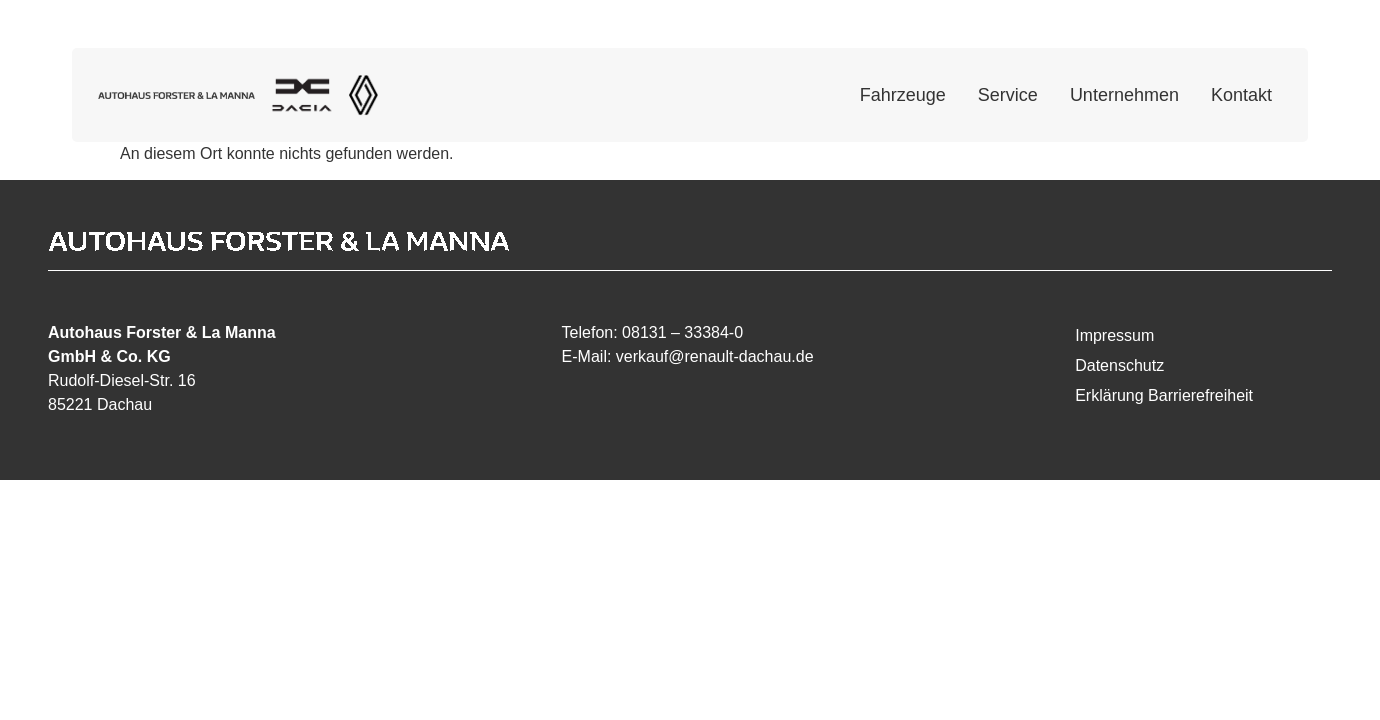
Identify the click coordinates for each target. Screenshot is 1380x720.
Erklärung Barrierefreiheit (1164, 395)
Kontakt (1241, 95)
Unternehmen (1124, 95)
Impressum (1114, 335)
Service (1008, 95)
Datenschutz (1119, 365)
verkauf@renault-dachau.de (715, 356)
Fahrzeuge (903, 95)
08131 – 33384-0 (682, 332)
